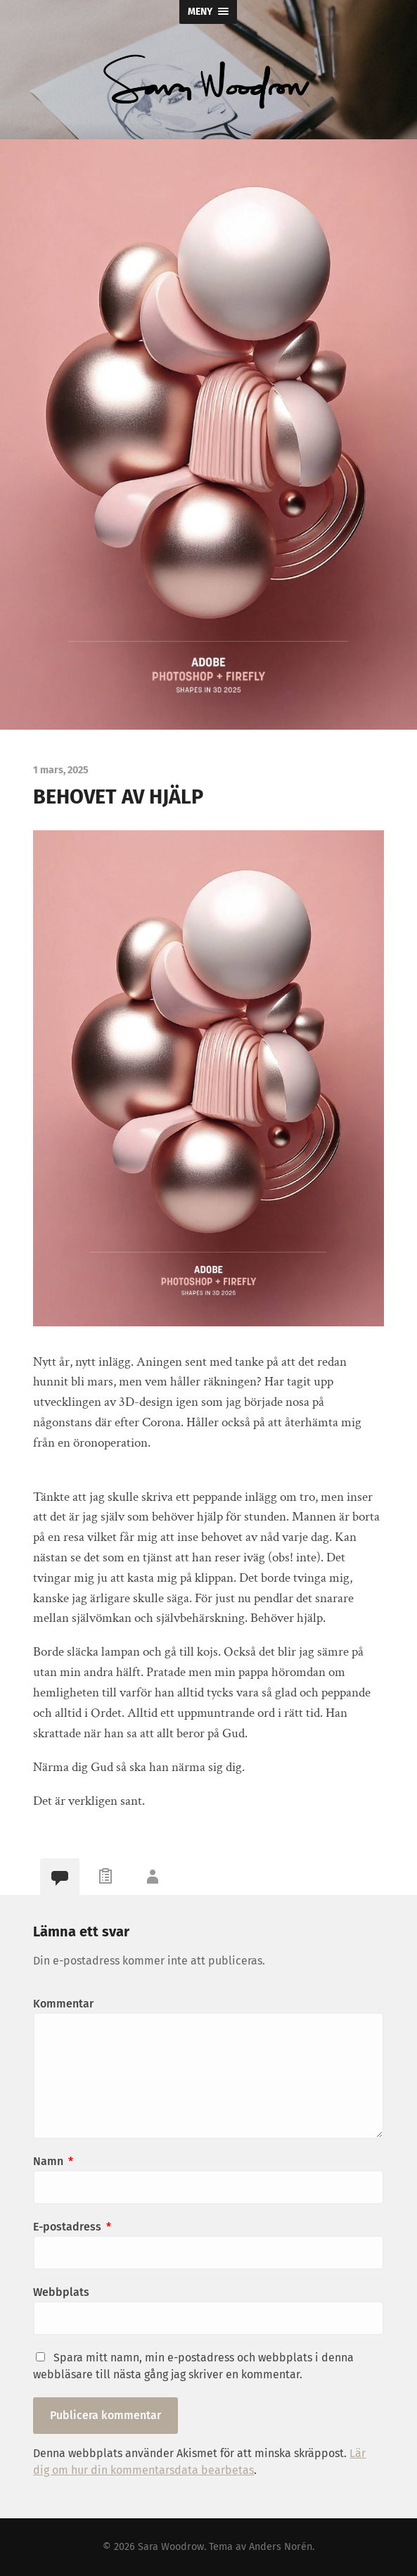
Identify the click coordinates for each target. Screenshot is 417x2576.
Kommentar (63, 2003)
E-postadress (72, 2226)
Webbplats (61, 2292)
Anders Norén (280, 2547)
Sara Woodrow (171, 2547)
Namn (53, 2161)
